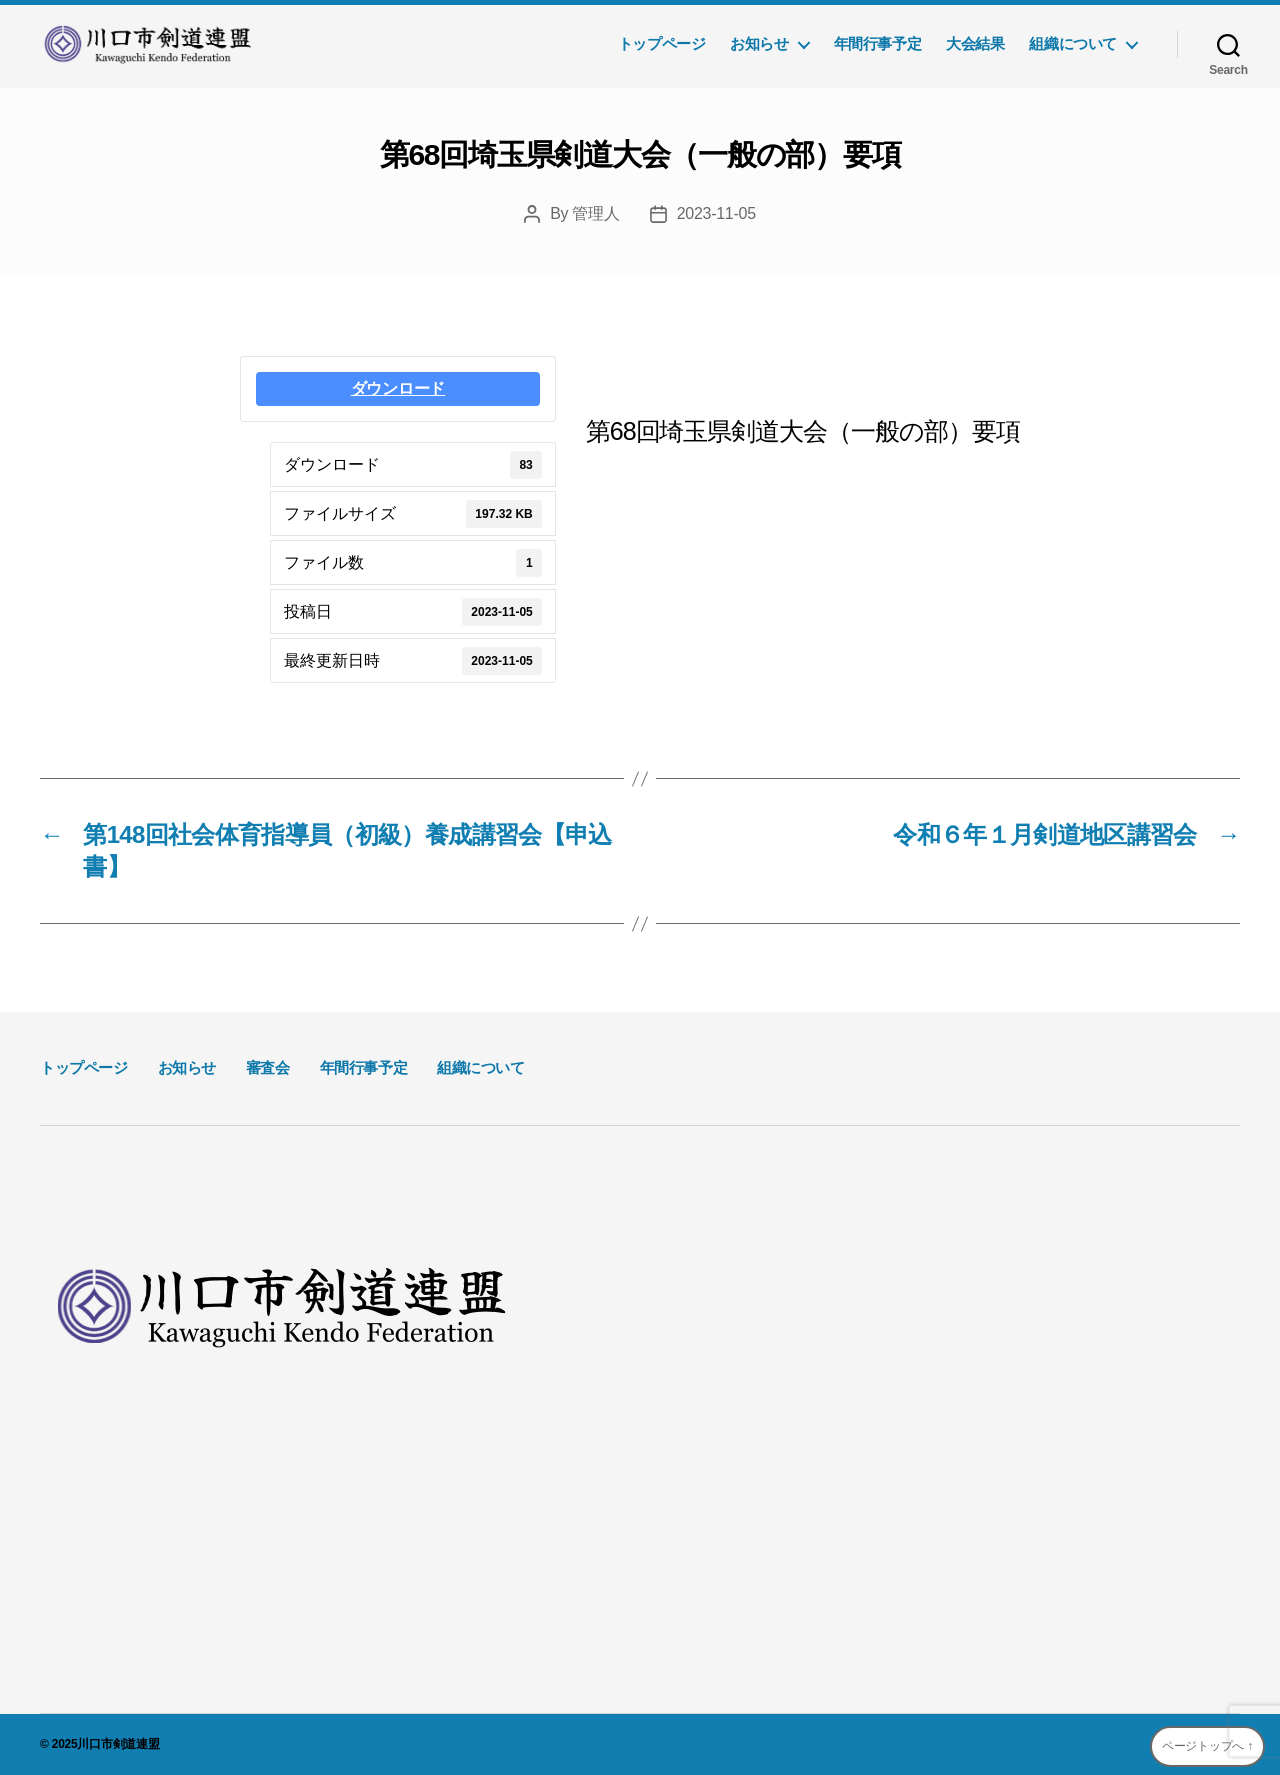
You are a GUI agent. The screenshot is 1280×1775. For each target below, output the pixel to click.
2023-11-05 (716, 213)
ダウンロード (398, 388)
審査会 (268, 1067)
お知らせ (759, 43)
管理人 (595, 213)
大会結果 (975, 43)
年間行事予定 (878, 43)
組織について (1073, 43)
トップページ (662, 43)
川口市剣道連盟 (118, 1744)
